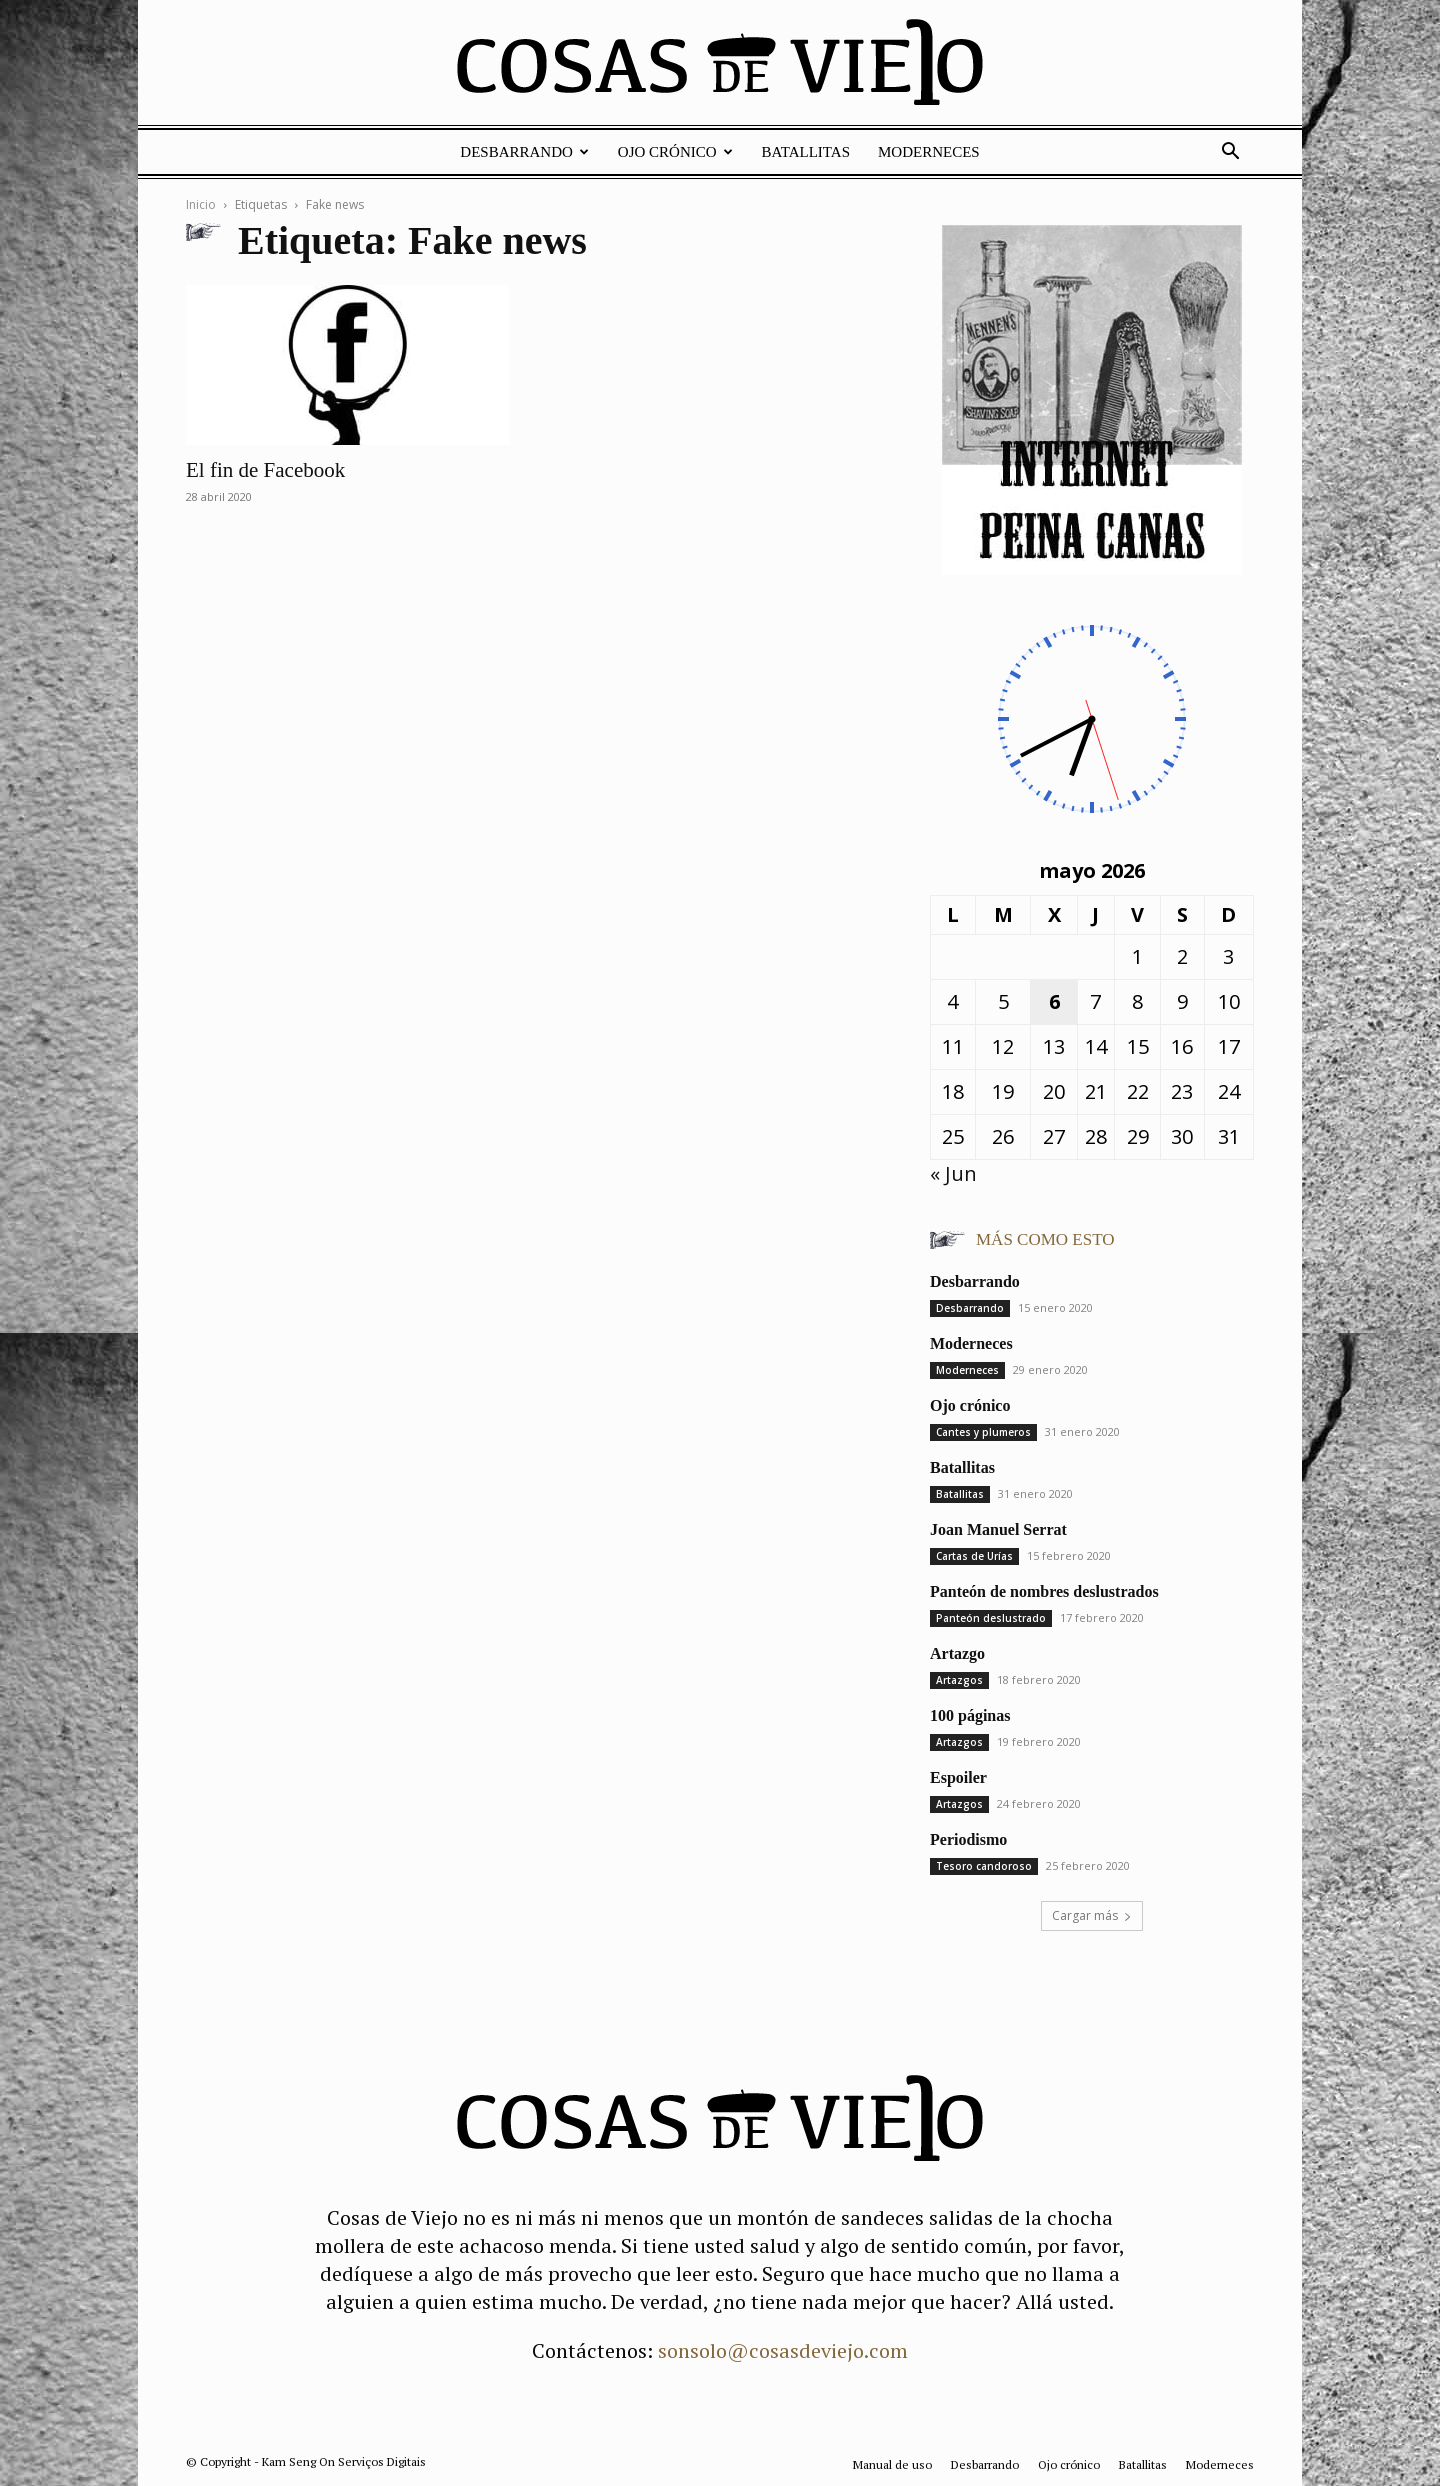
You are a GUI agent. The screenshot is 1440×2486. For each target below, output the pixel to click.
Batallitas (806, 152)
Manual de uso (892, 2464)
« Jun (953, 1173)
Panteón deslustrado (991, 1618)
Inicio (201, 204)
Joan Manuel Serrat (998, 1529)
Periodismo (968, 1839)
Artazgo (957, 1653)
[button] (1230, 151)
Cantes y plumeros (983, 1432)
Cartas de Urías (974, 1556)
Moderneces (929, 152)
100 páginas (970, 1715)
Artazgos (959, 1680)
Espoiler (958, 1777)
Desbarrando (524, 152)
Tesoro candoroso (984, 1866)
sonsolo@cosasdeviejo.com (783, 2350)
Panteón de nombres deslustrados (1044, 1591)
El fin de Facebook (265, 470)
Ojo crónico (675, 152)
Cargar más (1092, 1915)
